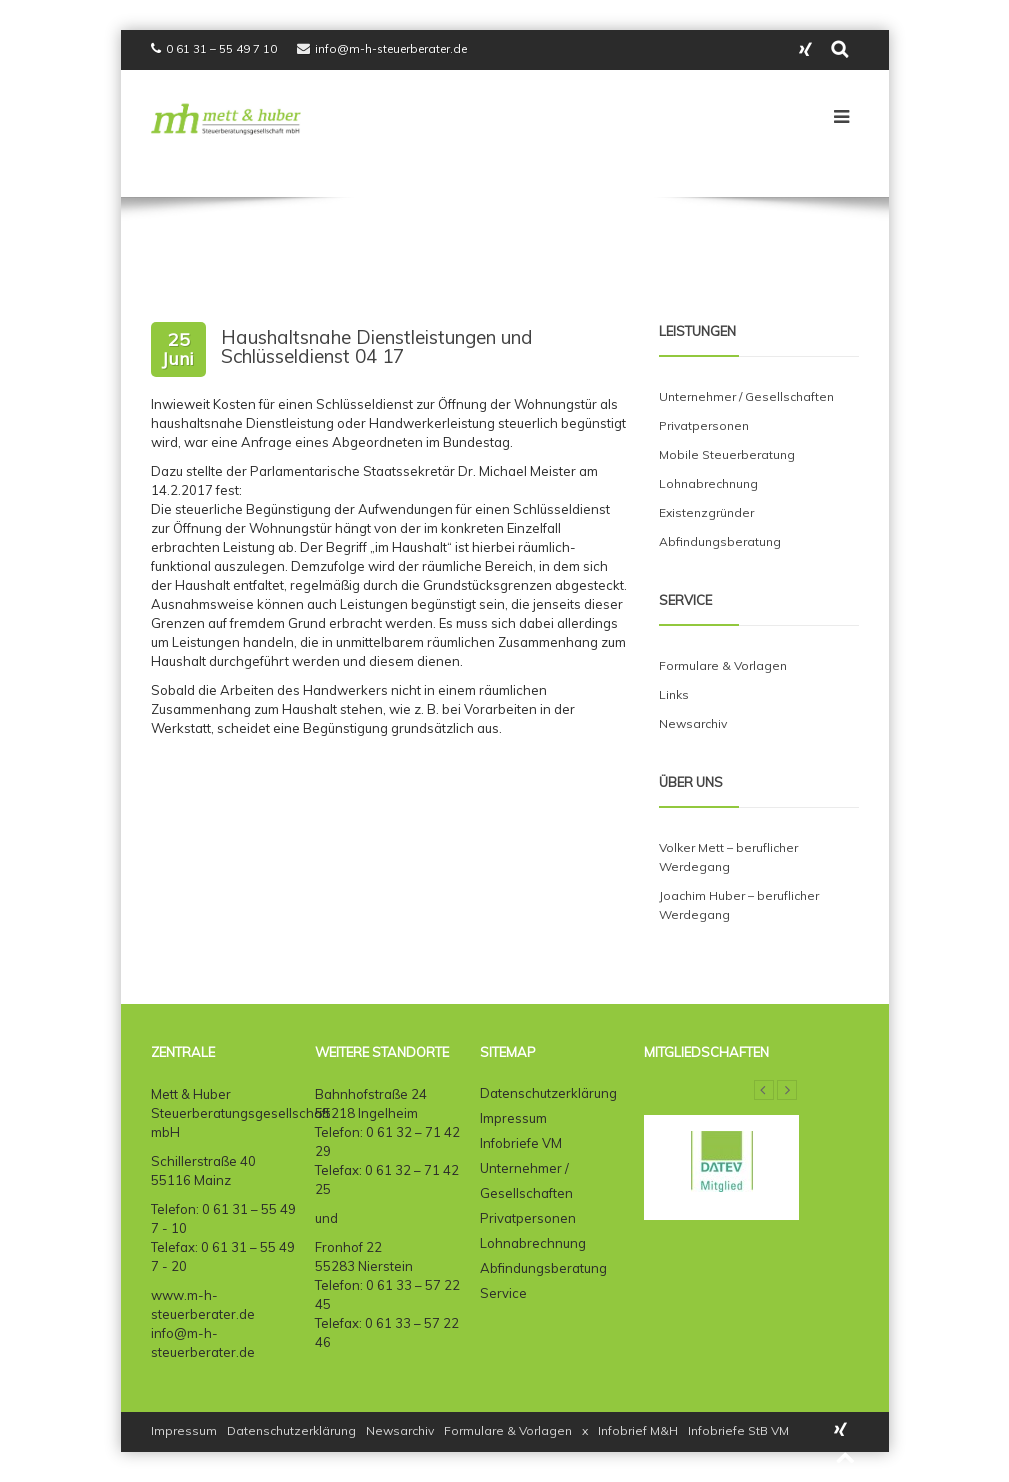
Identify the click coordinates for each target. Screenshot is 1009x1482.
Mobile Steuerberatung (727, 454)
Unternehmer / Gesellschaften (746, 396)
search (840, 49)
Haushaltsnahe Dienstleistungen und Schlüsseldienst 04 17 (377, 346)
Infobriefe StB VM (738, 1430)
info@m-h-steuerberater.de (391, 48)
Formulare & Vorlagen (723, 665)
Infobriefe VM (521, 1143)
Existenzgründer (706, 512)
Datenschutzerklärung (548, 1093)
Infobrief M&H (638, 1430)
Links (674, 694)
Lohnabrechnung (708, 483)
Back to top (845, 1458)
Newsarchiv (693, 723)
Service (503, 1293)
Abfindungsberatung (720, 541)
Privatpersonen (704, 425)
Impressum (513, 1118)
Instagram (805, 49)
